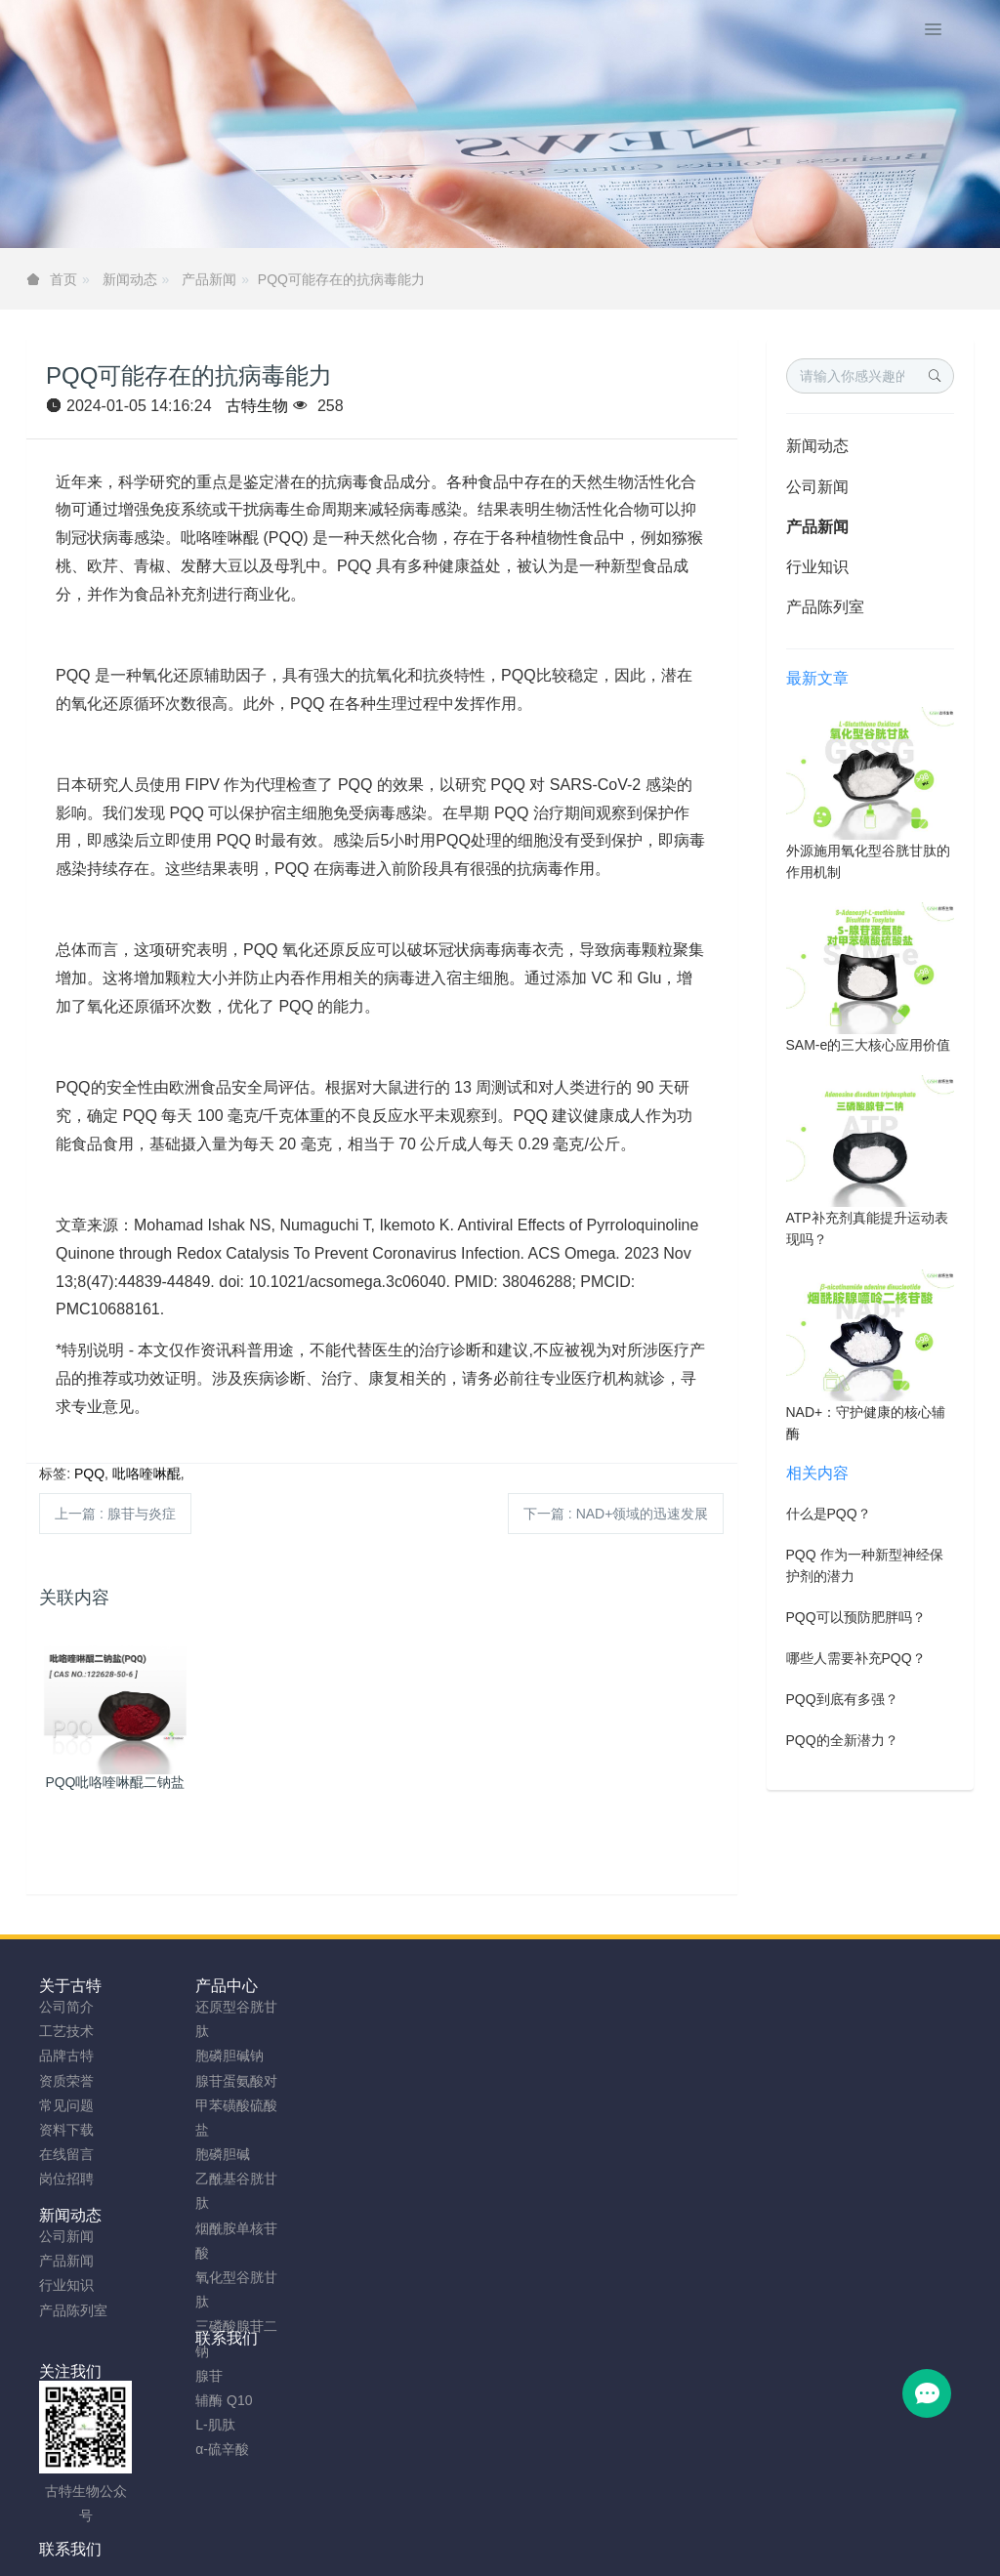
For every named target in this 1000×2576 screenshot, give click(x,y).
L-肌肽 (176, 2424)
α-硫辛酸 (184, 2449)
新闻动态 (130, 279)
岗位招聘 (66, 2178)
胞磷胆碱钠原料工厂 (483, 2553)
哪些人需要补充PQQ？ (856, 1658)
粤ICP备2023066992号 (581, 2529)
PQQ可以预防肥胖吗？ (856, 1617)
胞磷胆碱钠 (191, 2055)
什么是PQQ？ (828, 1513)
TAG (487, 2529)
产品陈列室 (825, 607)
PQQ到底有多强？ (842, 1699)
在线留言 (66, 2154)
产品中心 (188, 1985)
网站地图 (434, 2529)
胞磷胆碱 (184, 2154)
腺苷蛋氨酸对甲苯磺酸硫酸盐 (198, 2105)
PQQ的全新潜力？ (842, 1740)
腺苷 (171, 2376)
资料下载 (66, 2130)
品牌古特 (66, 2055)
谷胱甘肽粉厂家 (261, 2553)
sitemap (372, 2529)
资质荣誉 (66, 2081)
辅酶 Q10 (185, 2400)
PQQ (89, 1473)
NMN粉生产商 (365, 2553)
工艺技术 (66, 2031)
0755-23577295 (832, 2026)
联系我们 (426, 1985)
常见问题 (66, 2105)
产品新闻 (209, 279)
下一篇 (615, 1513)
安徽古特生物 (341, 2505)
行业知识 (817, 567)
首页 (63, 279)
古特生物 (257, 405)
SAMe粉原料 (748, 2553)
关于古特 (70, 1985)
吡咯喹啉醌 (146, 1473)
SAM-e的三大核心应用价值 (868, 1045)
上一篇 (115, 1513)
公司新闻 (817, 486)
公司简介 (66, 2007)
